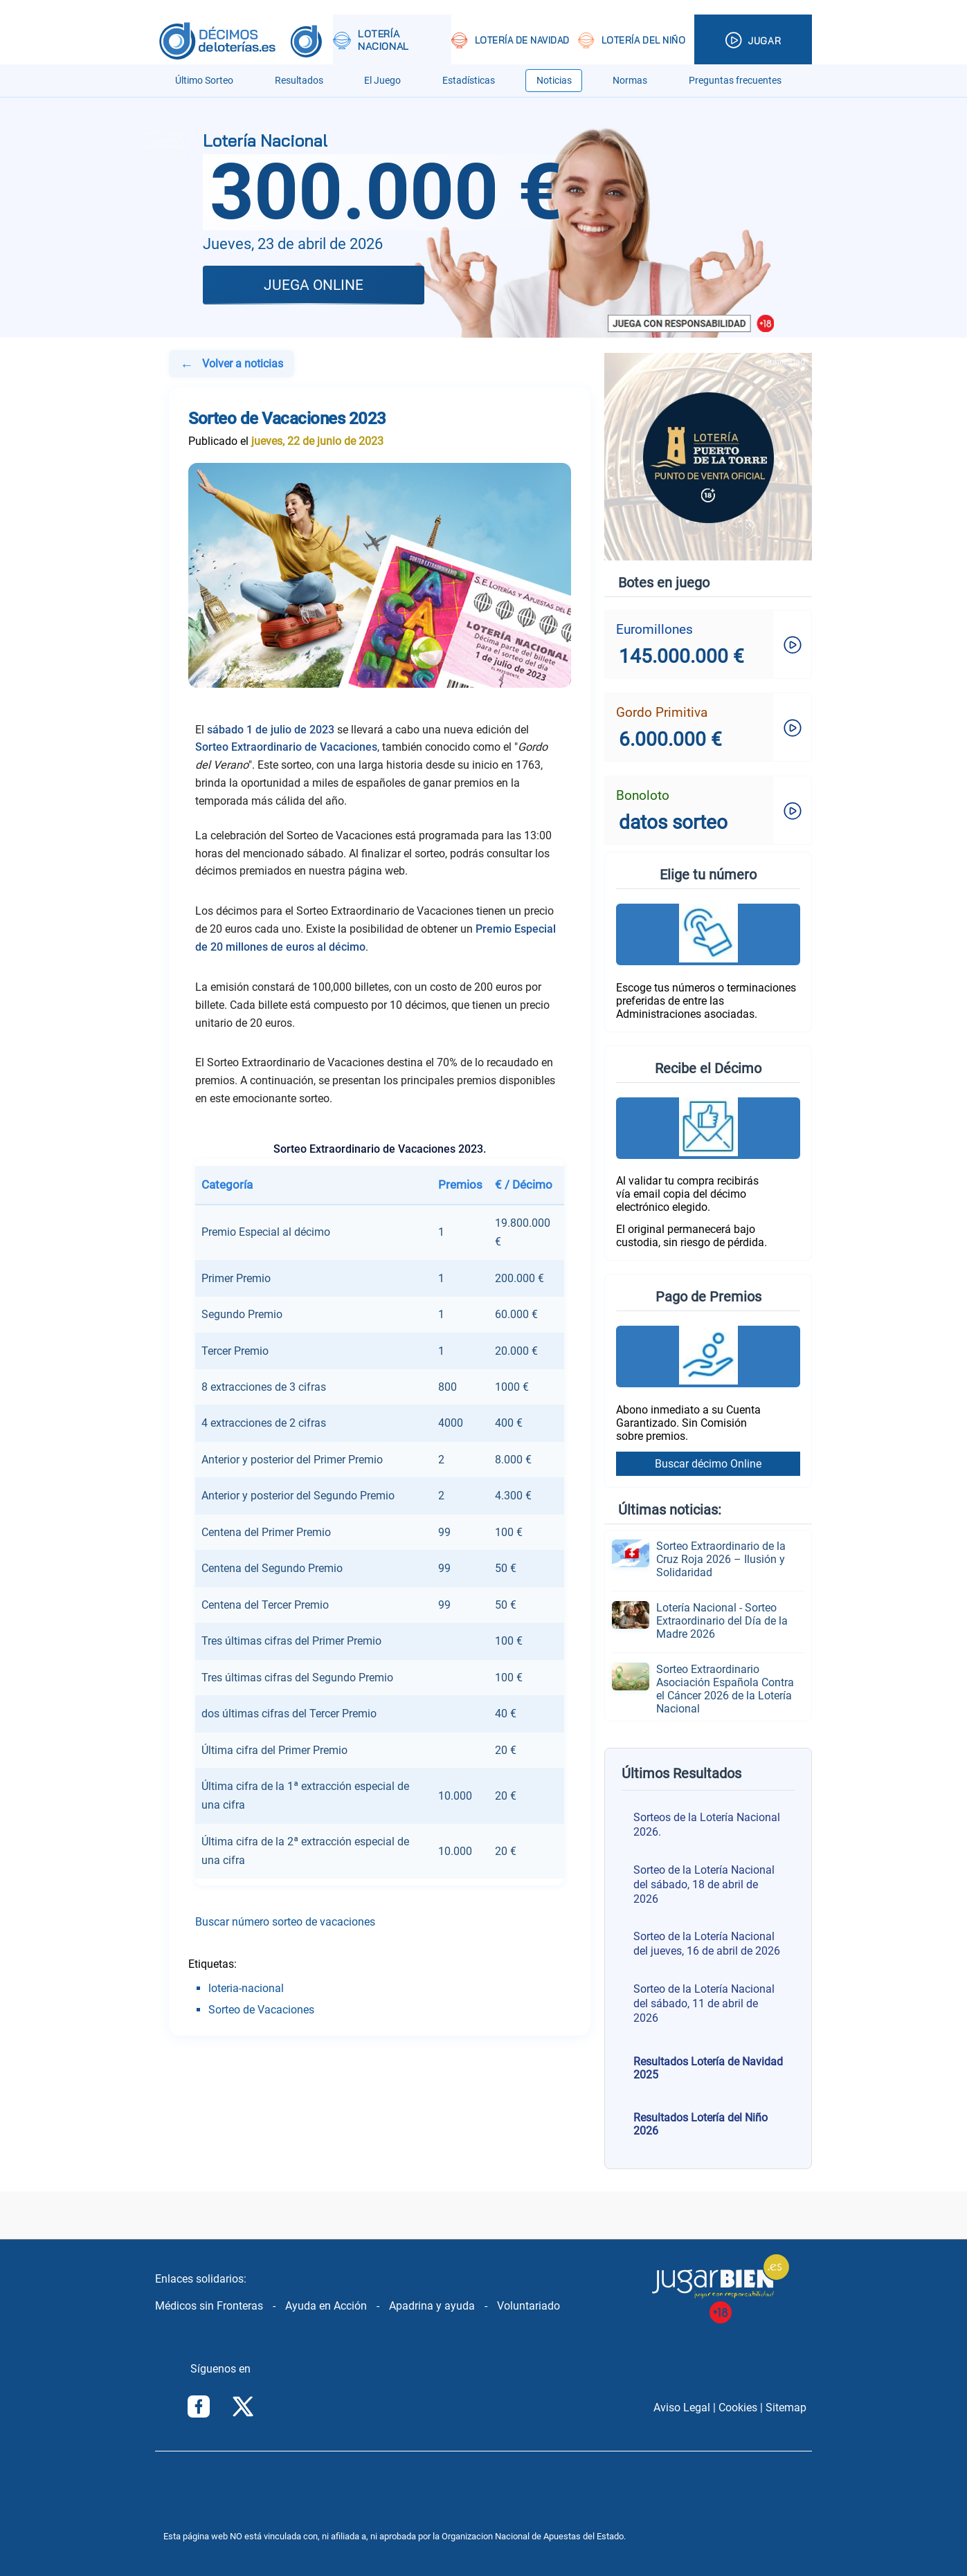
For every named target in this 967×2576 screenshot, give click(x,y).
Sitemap (786, 2407)
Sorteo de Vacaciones (261, 2009)
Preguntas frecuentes (735, 80)
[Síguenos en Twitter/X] (243, 2408)
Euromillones (654, 629)
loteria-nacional (246, 1988)
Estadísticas (468, 80)
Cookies (738, 2407)
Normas (630, 80)
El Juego (382, 80)
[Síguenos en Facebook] (198, 2408)
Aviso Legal (681, 2407)
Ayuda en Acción (326, 2305)
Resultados (299, 80)
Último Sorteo (204, 80)
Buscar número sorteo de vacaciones (285, 1921)
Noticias (554, 80)
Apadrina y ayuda (432, 2305)
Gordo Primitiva (661, 712)
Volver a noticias (231, 365)
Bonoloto (642, 795)
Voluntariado (528, 2305)
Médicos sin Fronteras (209, 2305)
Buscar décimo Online (708, 1463)
